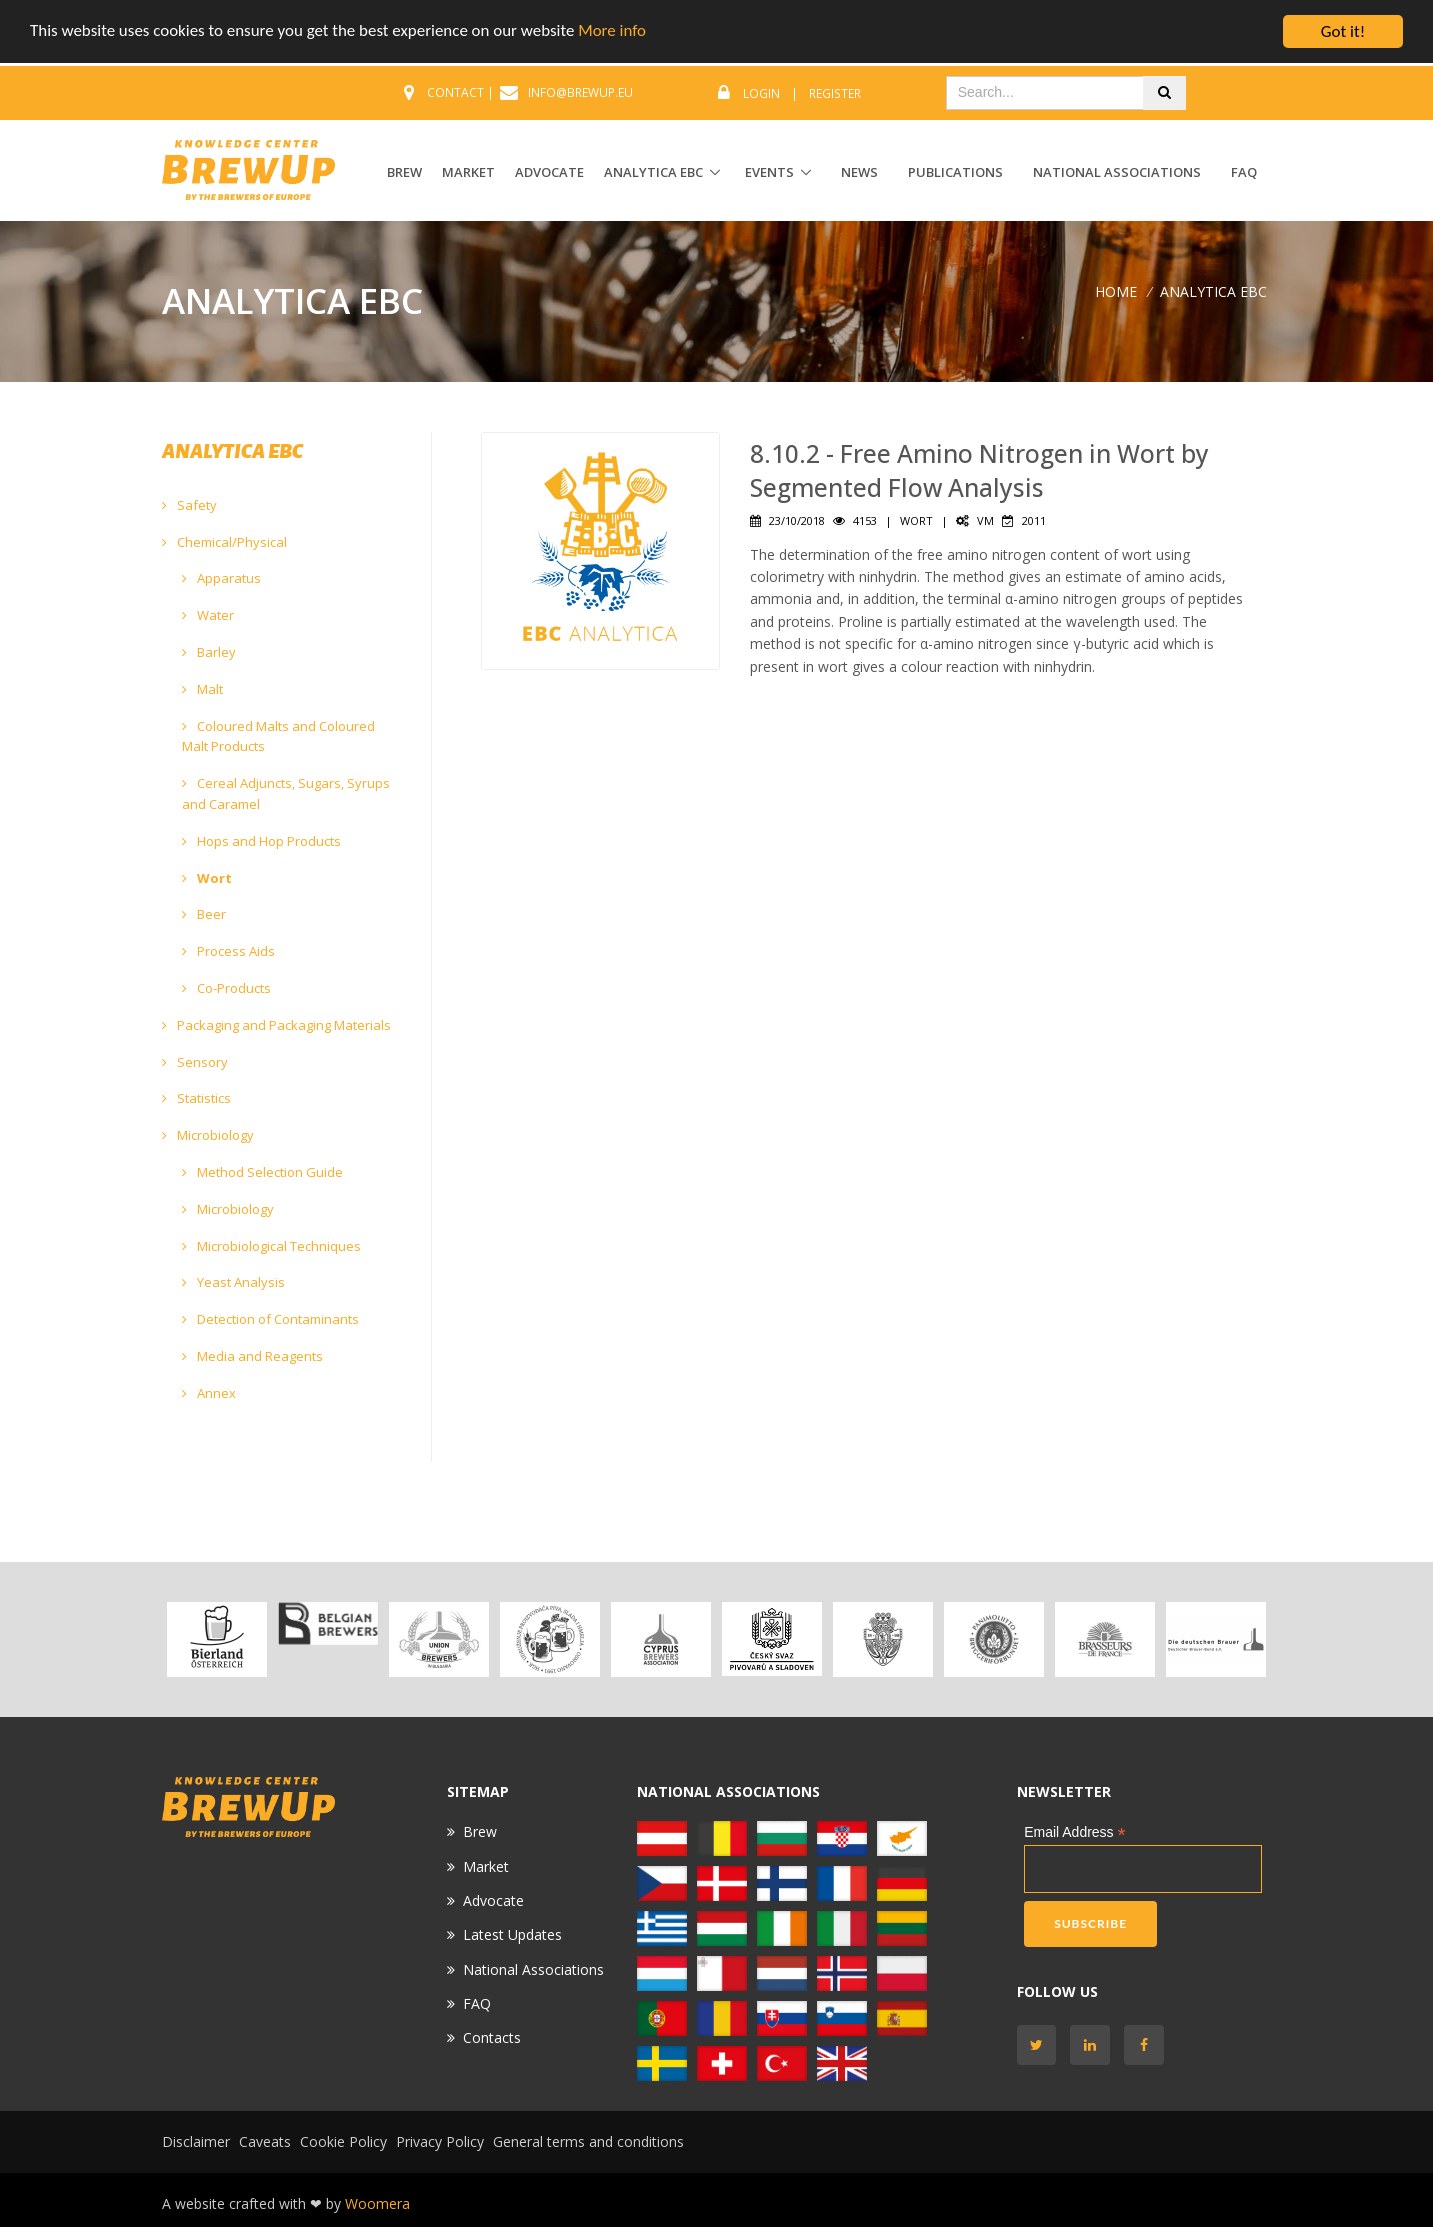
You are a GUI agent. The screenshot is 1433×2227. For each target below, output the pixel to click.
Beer (204, 914)
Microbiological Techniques (271, 1246)
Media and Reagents (252, 1356)
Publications (955, 172)
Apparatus (221, 578)
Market (486, 1866)
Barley (209, 652)
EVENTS (769, 172)
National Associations (1117, 172)
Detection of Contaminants (270, 1319)
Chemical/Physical (224, 542)
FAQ (1244, 172)
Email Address (1075, 1832)
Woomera (377, 2203)
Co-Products (226, 988)
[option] (217, 1639)
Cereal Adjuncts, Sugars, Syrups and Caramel (286, 793)
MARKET (468, 172)
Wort (207, 878)
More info (615, 32)
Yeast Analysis (233, 1282)
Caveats (265, 2141)
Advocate (493, 1900)
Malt (202, 689)
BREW (404, 172)
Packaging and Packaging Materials (276, 1025)
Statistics (196, 1098)
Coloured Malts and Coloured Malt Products (278, 736)
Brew (480, 1831)
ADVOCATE (549, 172)
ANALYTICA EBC (653, 172)
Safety (189, 505)
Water (208, 615)
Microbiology (208, 1135)
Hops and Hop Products (261, 841)
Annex (209, 1393)
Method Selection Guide (262, 1172)
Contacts (492, 2037)
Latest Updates (512, 1934)
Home (1116, 291)
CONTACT (455, 92)
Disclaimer (196, 2141)
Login (761, 93)
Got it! (1343, 31)
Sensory (195, 1062)
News (859, 172)
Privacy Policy (440, 2141)
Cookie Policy (343, 2141)
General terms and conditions (588, 2141)
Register (835, 93)
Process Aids (228, 951)
